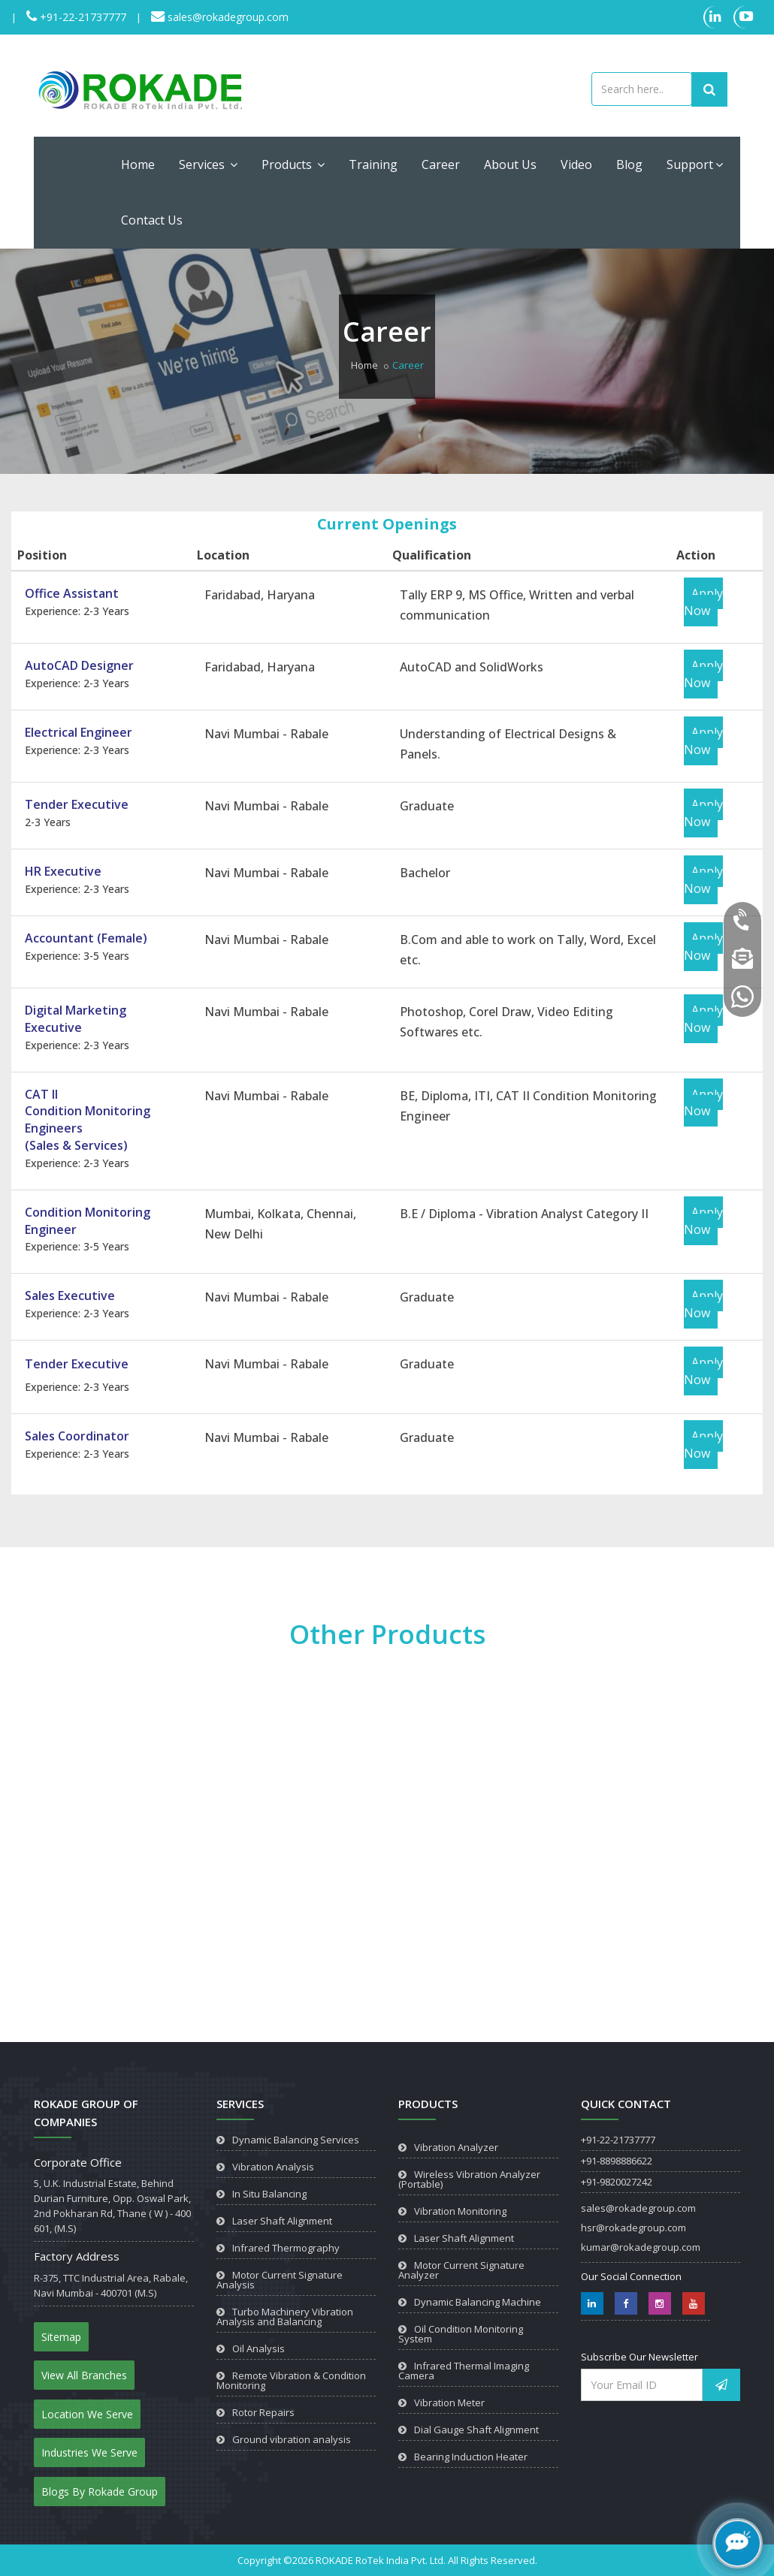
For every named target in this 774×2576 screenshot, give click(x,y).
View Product (74, 1969)
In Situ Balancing (269, 2193)
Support (695, 164)
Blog (629, 164)
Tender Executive (76, 804)
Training (373, 164)
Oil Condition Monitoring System (460, 2333)
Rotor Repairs (263, 2412)
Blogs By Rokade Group (99, 2491)
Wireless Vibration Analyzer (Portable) (469, 2179)
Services (208, 164)
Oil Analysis (258, 2348)
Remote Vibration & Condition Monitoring (291, 2380)
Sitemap (61, 2337)
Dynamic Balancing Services (295, 2139)
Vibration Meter (449, 2402)
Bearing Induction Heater (471, 2456)
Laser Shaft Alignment (282, 2221)
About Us (510, 164)
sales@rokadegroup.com (227, 17)
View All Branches (84, 2375)
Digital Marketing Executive (75, 1019)
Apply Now (703, 602)
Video (576, 164)
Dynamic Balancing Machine (477, 2302)
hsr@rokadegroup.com (633, 2227)
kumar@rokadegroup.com (640, 2247)
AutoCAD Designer (79, 665)
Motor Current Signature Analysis (279, 2279)
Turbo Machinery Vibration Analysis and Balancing (284, 2316)
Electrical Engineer (78, 732)
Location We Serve (87, 2414)
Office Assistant (72, 593)
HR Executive (63, 871)
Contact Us (152, 220)
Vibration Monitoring (460, 2211)
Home (138, 164)
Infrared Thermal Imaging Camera (463, 2370)
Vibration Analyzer (456, 2147)
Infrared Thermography (286, 2248)
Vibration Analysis (273, 2166)
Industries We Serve (89, 2452)
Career (441, 164)
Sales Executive (70, 1295)
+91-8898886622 (616, 2160)
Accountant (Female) (86, 938)
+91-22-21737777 (81, 17)
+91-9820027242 (616, 2181)
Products (293, 164)
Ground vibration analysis (291, 2439)
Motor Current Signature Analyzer (461, 2270)
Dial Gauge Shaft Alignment (476, 2429)
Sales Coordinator (77, 1436)
